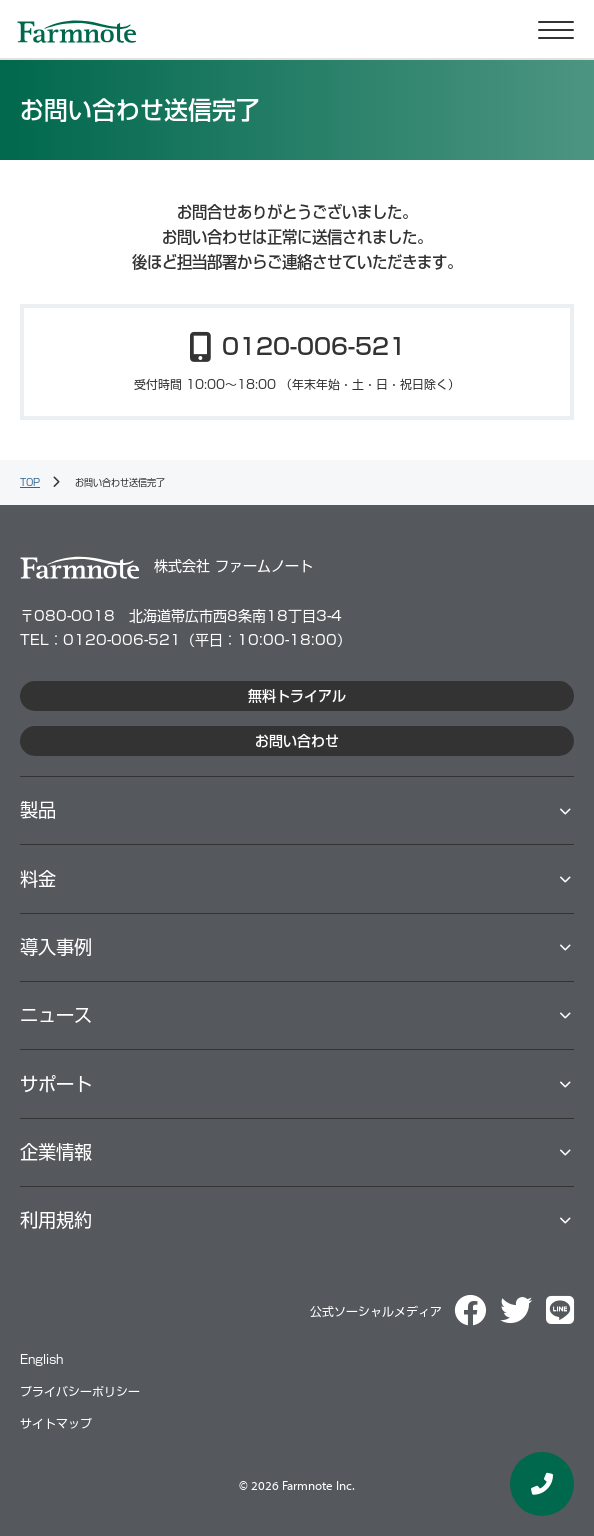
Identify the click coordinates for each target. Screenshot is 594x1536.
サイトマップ (56, 1423)
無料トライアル (297, 696)
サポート (56, 1084)
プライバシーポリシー (80, 1391)
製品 (38, 810)
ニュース (56, 1015)
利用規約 (56, 1220)
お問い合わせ (297, 741)
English (41, 1359)
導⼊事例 (56, 947)
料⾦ (38, 879)
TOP (30, 482)
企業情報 (56, 1152)
